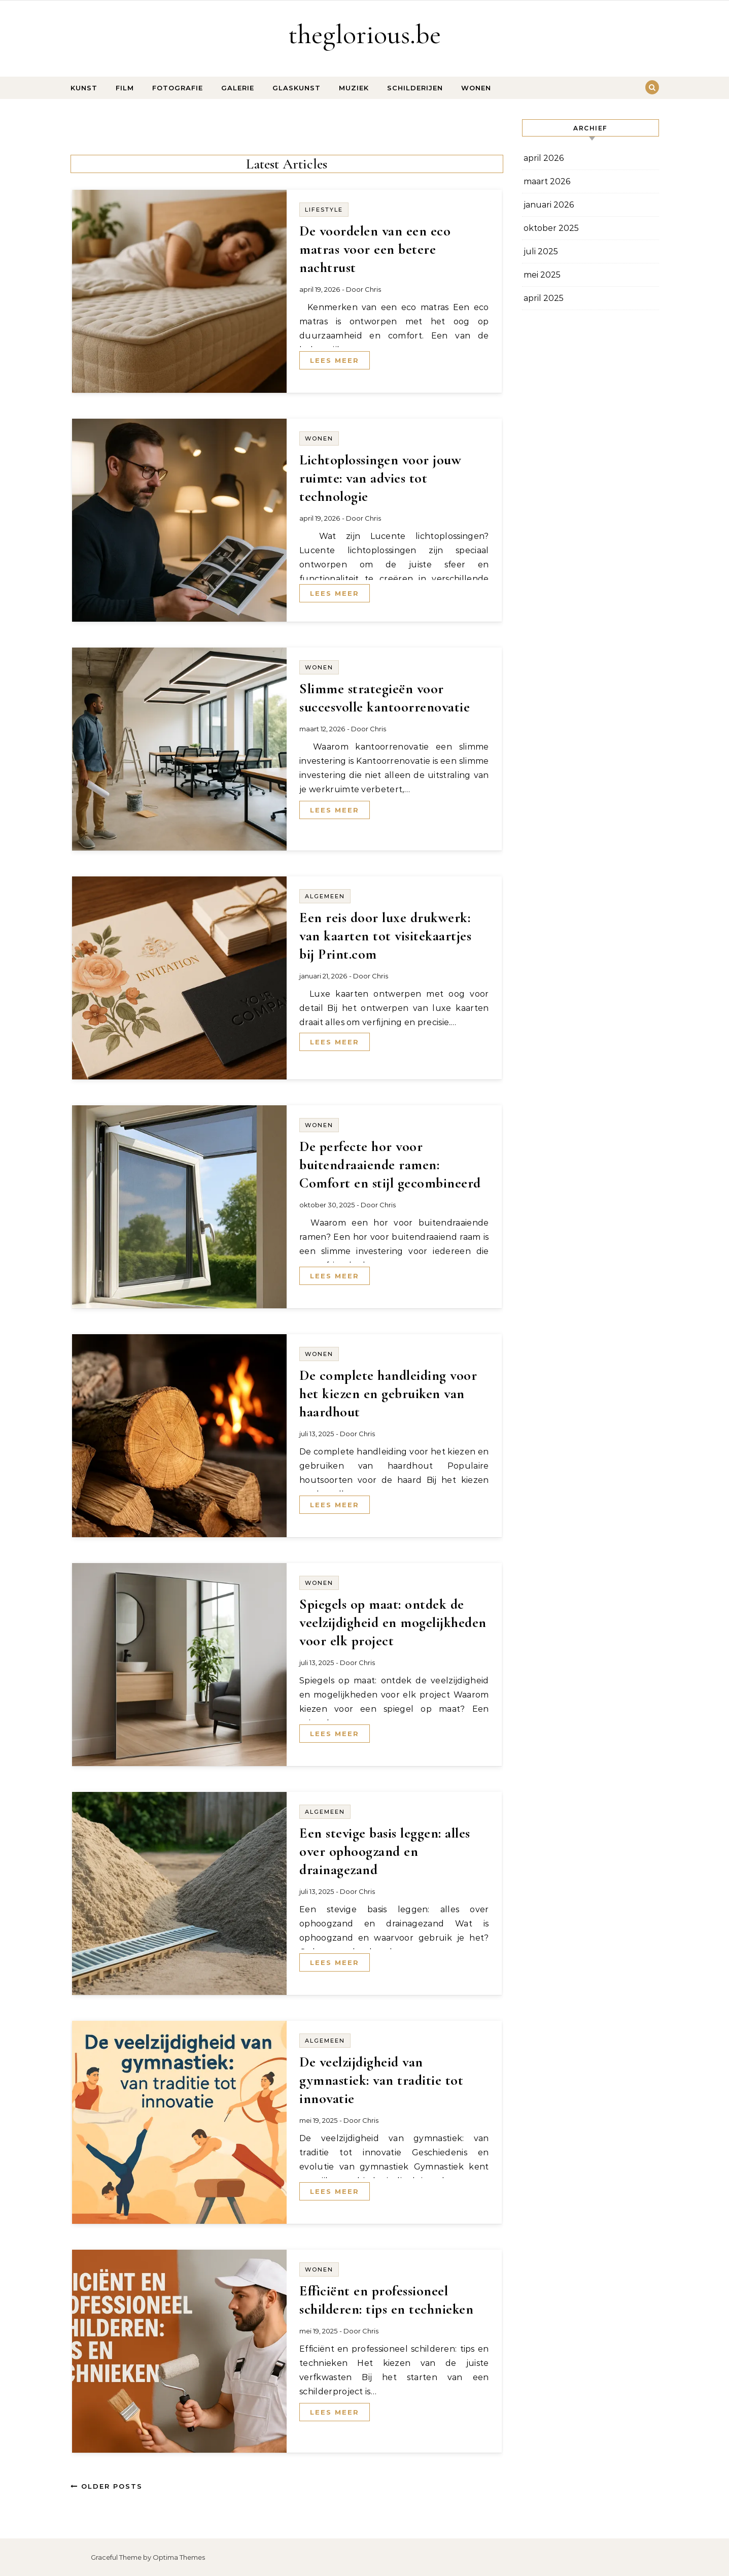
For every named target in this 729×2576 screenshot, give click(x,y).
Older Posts (107, 2486)
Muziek (354, 88)
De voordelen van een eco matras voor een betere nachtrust (374, 249)
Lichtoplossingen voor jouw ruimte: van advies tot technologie (380, 478)
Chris (373, 289)
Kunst (84, 88)
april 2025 (544, 298)
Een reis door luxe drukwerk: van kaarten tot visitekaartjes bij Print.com (385, 936)
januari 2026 (549, 205)
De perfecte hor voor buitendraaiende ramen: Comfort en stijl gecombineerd (390, 1165)
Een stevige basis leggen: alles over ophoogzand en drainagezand (384, 1851)
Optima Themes (179, 2557)
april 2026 (544, 158)
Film (125, 88)
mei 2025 (542, 275)
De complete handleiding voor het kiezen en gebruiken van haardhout (388, 1393)
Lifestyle (324, 209)
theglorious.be (364, 34)
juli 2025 (541, 251)
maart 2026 (547, 181)
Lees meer (334, 360)
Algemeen (325, 896)
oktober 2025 (551, 228)
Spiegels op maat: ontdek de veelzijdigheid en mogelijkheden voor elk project (393, 1622)
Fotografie (177, 88)
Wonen (476, 88)
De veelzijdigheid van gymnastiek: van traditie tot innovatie (381, 2080)
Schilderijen (415, 88)
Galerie (237, 88)
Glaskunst (296, 88)
